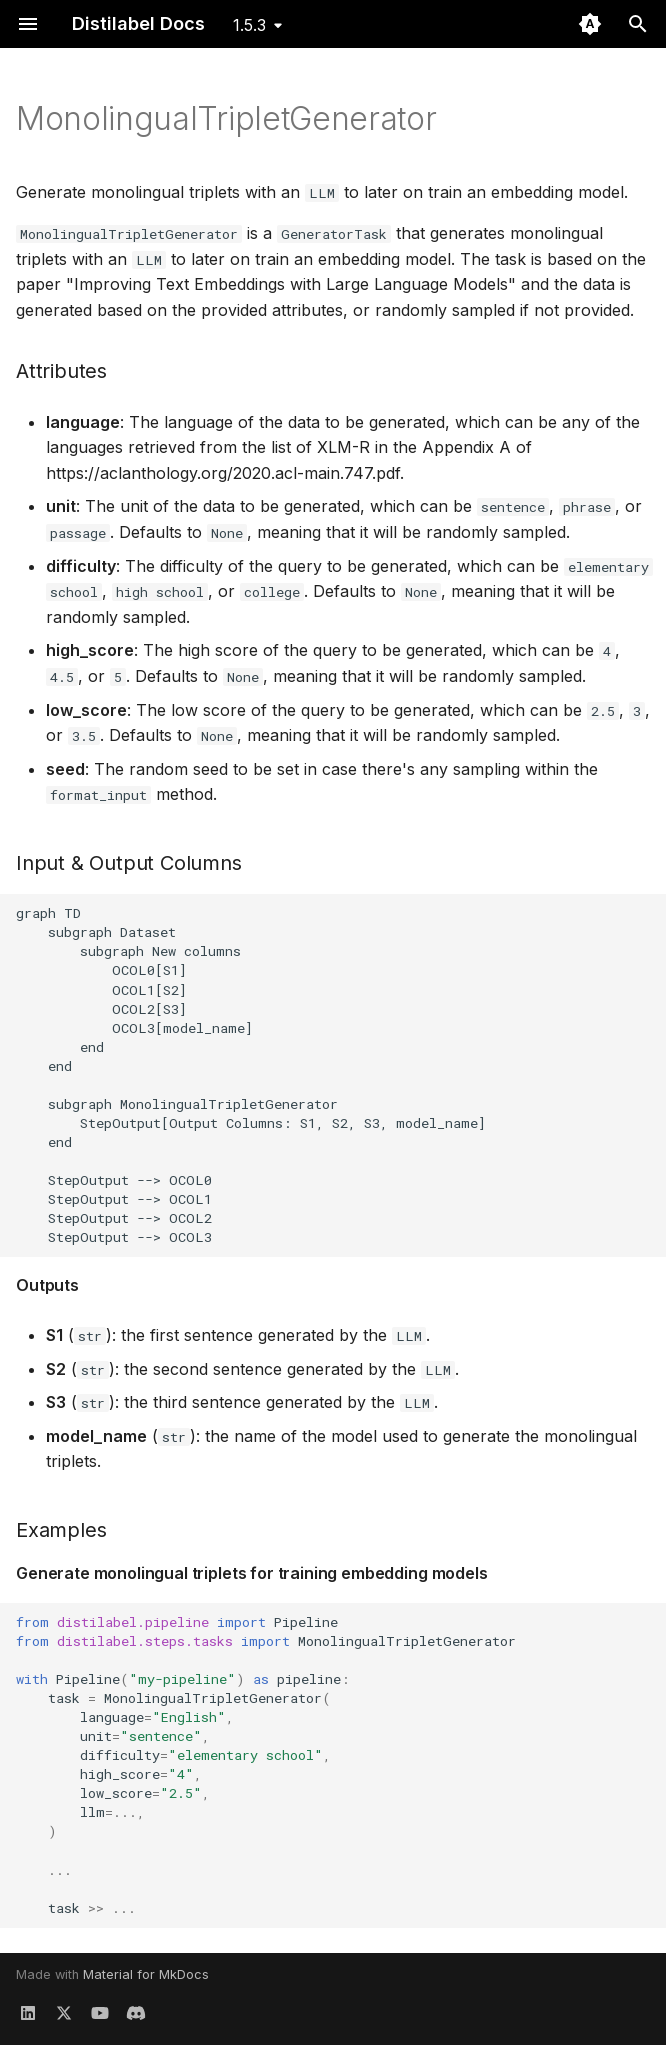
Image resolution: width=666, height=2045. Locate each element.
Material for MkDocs (146, 1974)
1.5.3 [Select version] (249, 25)
